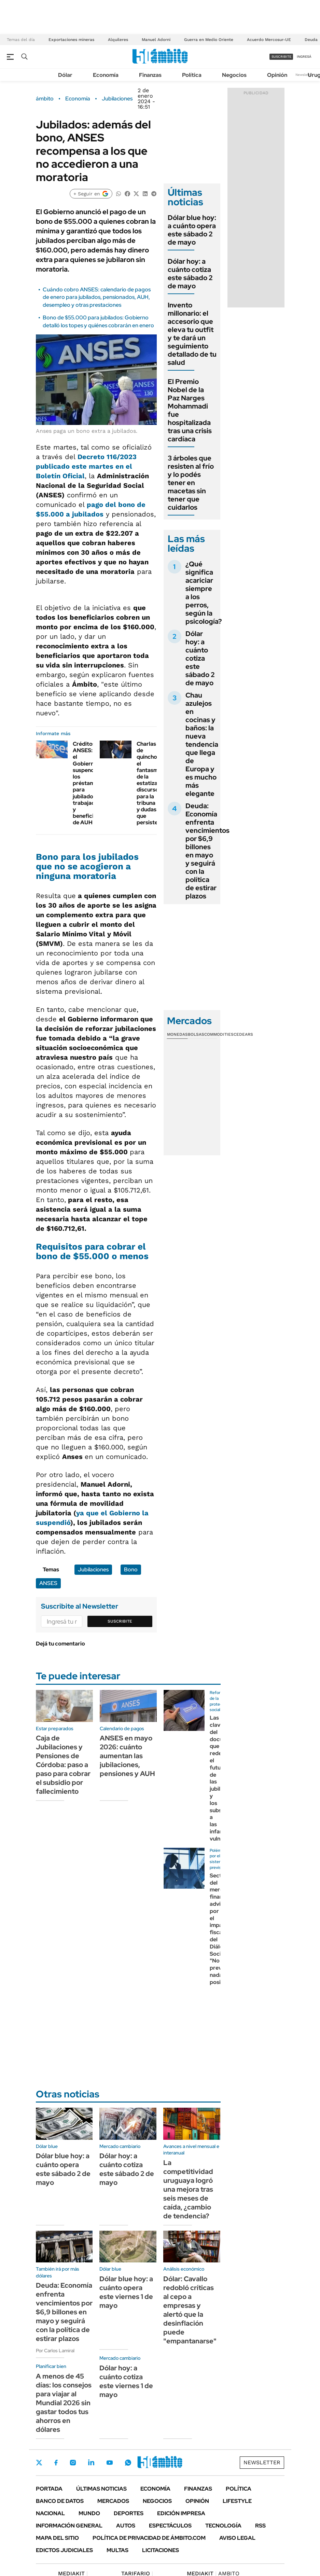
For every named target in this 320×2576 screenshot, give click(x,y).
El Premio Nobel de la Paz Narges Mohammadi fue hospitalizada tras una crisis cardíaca (190, 410)
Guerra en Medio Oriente (208, 39)
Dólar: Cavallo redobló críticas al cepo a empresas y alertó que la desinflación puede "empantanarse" (190, 2309)
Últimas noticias (101, 2488)
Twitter (39, 2462)
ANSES (48, 1583)
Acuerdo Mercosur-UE (269, 39)
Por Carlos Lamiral (55, 2350)
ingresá (304, 56)
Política (191, 75)
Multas (117, 2550)
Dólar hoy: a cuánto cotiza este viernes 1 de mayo (126, 2381)
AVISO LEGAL (237, 2537)
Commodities (219, 1034)
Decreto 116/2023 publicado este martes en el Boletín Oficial (86, 466)
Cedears (243, 1034)
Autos (125, 2525)
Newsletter (304, 75)
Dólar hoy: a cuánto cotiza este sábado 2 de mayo (190, 273)
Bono (131, 1569)
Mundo (89, 2513)
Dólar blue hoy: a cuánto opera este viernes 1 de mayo (126, 2292)
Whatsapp (128, 2463)
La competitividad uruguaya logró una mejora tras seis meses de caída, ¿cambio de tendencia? (188, 2189)
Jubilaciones (117, 98)
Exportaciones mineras (71, 39)
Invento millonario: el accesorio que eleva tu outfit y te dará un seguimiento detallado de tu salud (192, 334)
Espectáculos (170, 2525)
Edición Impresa (181, 2513)
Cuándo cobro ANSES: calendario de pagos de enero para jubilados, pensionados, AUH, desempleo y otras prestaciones (97, 297)
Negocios (234, 75)
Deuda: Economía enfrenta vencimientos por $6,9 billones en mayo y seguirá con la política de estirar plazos (207, 850)
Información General (69, 2525)
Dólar (65, 75)
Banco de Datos (60, 2501)
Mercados (113, 2501)
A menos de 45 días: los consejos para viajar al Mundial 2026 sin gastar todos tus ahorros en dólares (64, 2403)
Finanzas (150, 75)
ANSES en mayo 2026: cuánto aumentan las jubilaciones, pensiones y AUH (127, 1756)
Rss (260, 2525)
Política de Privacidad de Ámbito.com (149, 2537)
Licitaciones (160, 2550)
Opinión (277, 75)
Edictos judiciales (64, 2550)
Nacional (50, 2513)
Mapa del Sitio (57, 2537)
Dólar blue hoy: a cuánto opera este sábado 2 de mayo (192, 230)
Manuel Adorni (156, 39)
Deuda (311, 39)
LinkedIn (91, 2463)
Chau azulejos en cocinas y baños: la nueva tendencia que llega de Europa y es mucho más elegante (201, 744)
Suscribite (120, 1621)
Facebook (56, 2463)
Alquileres (118, 39)
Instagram (73, 2463)
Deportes (128, 2513)
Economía (106, 75)
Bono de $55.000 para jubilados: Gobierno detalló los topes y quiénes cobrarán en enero (98, 321)
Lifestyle (237, 2501)
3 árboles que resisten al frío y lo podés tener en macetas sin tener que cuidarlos (191, 483)
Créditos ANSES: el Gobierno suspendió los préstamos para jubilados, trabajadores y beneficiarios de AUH (90, 783)
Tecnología (223, 2525)
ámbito (45, 98)
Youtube (109, 2462)
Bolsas (196, 1034)
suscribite (281, 56)
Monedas (177, 1034)
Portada (49, 2488)
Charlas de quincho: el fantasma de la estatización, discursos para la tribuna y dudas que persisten (153, 783)
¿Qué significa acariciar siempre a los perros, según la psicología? (203, 593)
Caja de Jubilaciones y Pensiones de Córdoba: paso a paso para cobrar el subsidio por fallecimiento (63, 1765)
